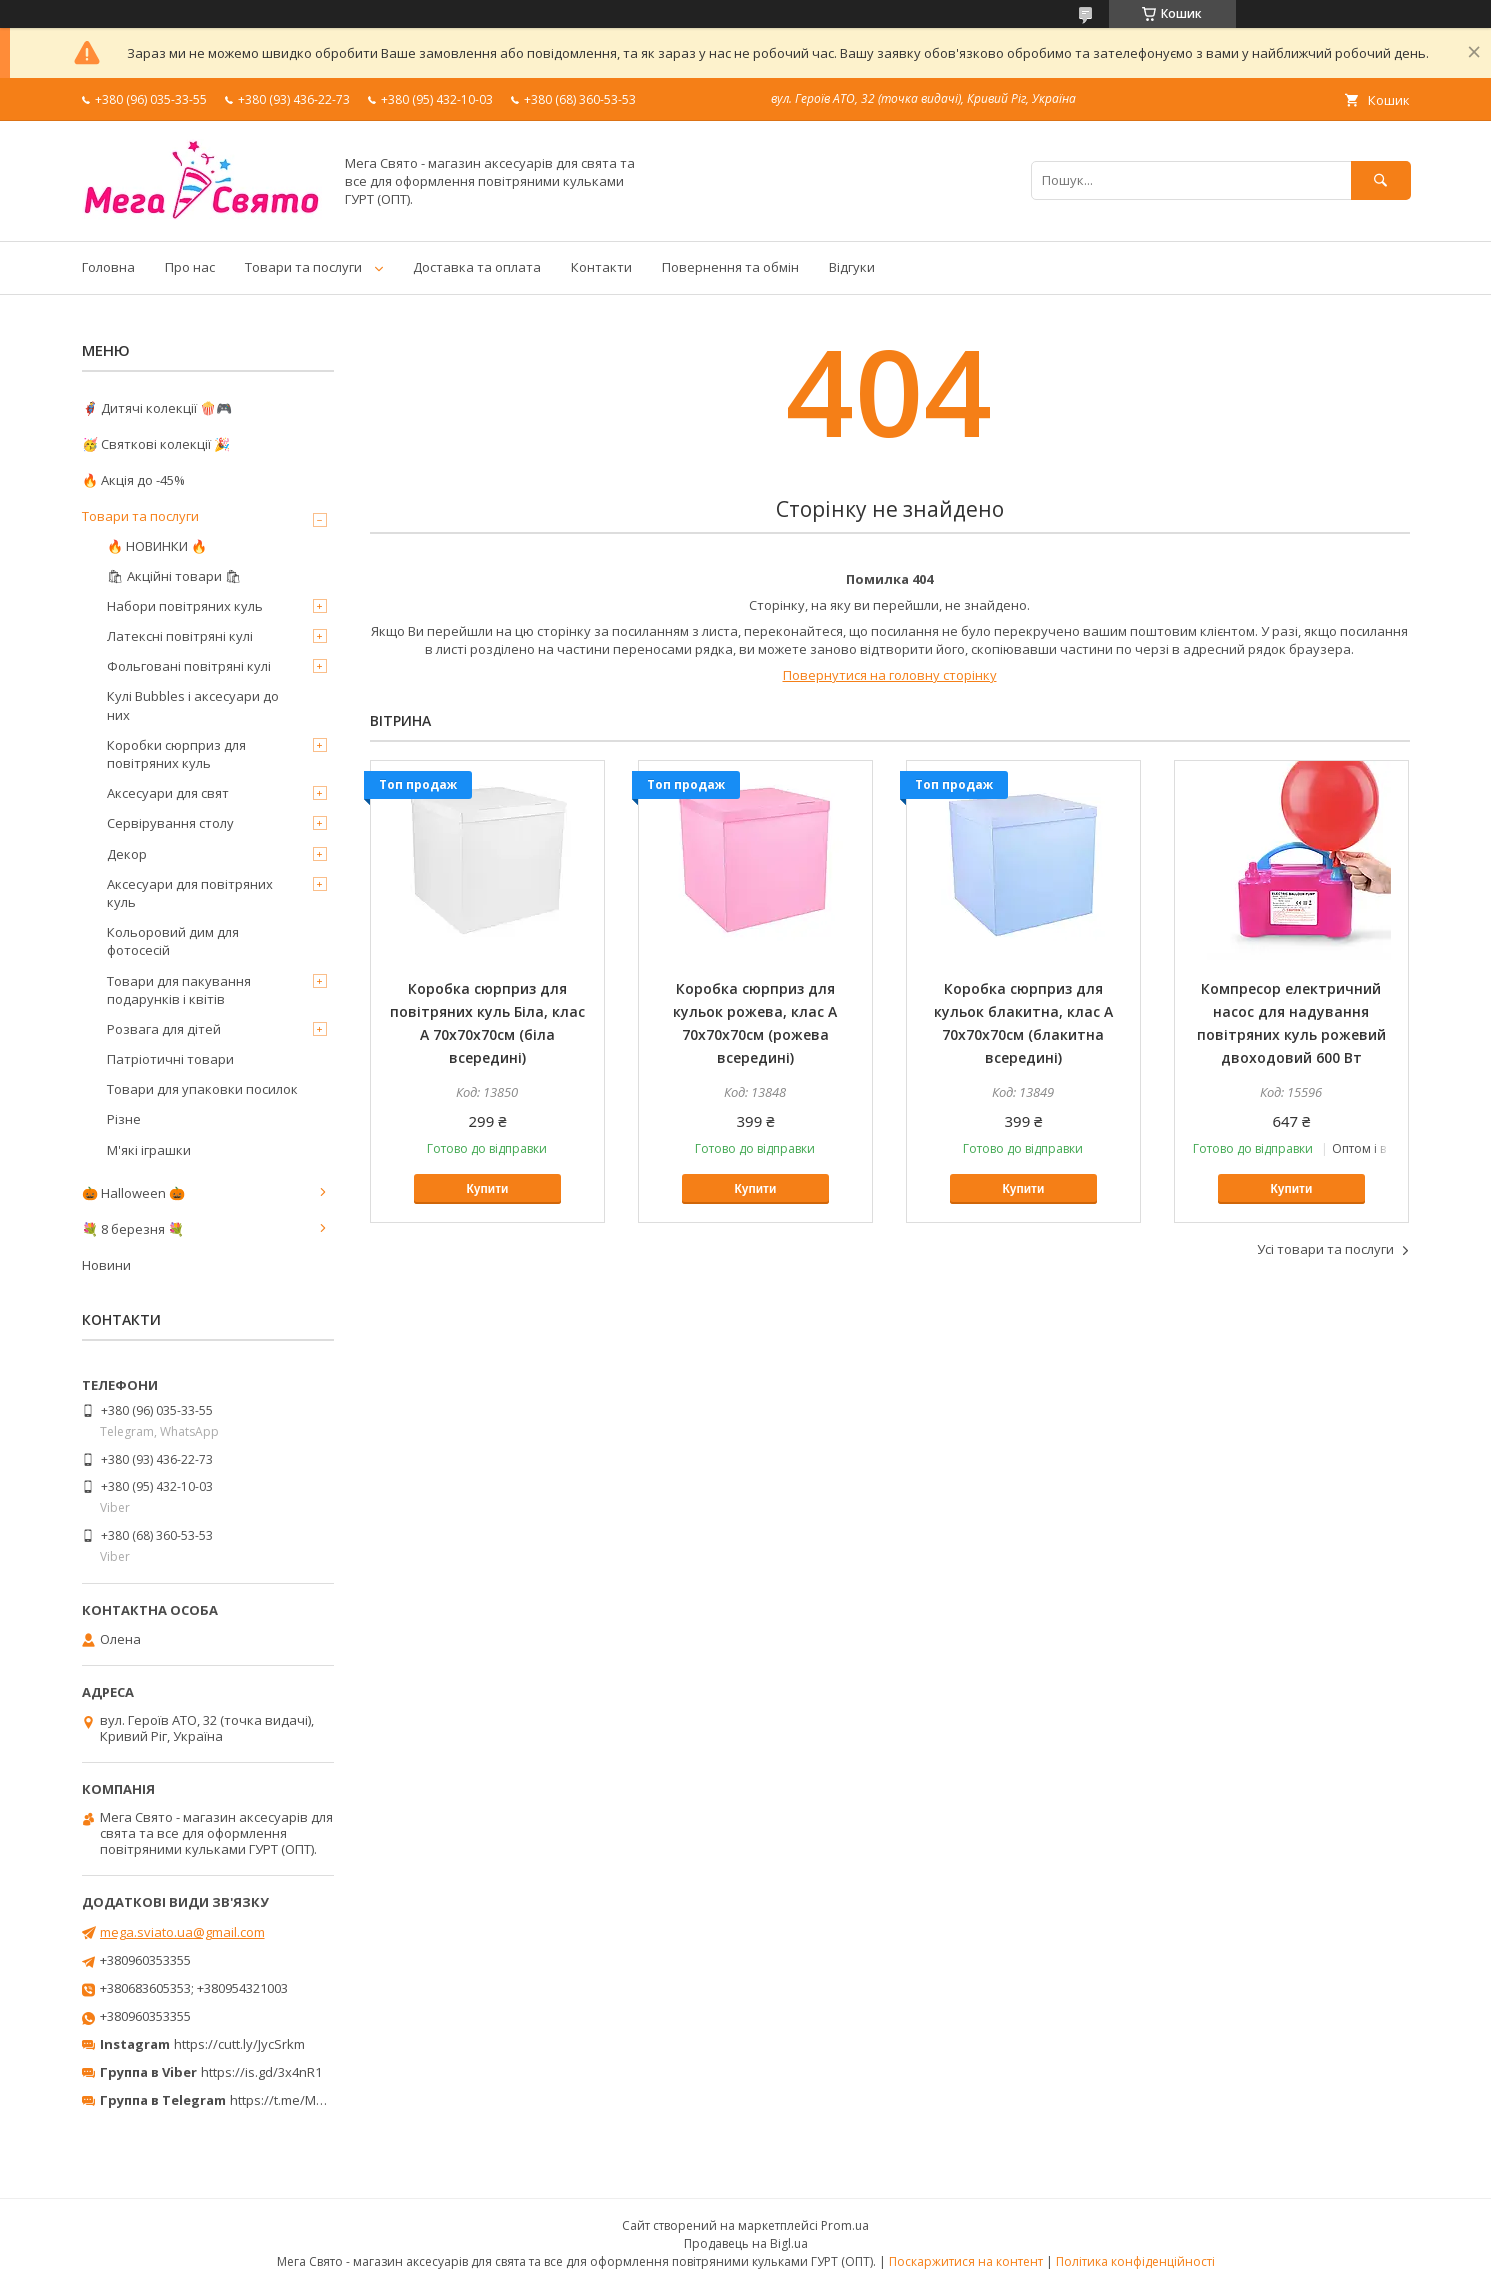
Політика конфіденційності (1135, 2261)
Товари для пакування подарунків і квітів (179, 990)
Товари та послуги (303, 267)
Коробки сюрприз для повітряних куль (176, 754)
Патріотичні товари (170, 1059)
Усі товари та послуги (1325, 1249)
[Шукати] (1381, 180)
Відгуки (852, 267)
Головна (108, 267)
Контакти (601, 267)
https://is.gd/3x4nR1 (261, 2072)
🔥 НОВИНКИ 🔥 (157, 546)
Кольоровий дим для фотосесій (173, 941)
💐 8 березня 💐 (133, 1229)
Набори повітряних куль (185, 606)
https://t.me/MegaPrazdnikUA (320, 2100)
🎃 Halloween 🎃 (133, 1193)
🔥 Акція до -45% (133, 480)
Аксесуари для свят (168, 793)
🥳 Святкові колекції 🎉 (156, 444)
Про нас (190, 267)
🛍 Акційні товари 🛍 (174, 576)
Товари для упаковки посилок (202, 1089)
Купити (488, 1189)
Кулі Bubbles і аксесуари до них (193, 705)
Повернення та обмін (730, 267)
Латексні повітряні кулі (180, 636)
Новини (106, 1265)
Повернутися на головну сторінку (890, 675)
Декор (127, 854)
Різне (124, 1119)
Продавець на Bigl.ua (746, 2243)
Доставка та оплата (477, 267)
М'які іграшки (149, 1150)
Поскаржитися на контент (966, 2261)
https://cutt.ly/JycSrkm (239, 2044)
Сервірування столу (170, 823)
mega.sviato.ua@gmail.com (182, 1932)
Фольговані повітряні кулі (189, 666)
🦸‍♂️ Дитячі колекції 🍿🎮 (157, 408)
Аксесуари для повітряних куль (190, 893)
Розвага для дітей (164, 1029)
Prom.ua (845, 2225)
